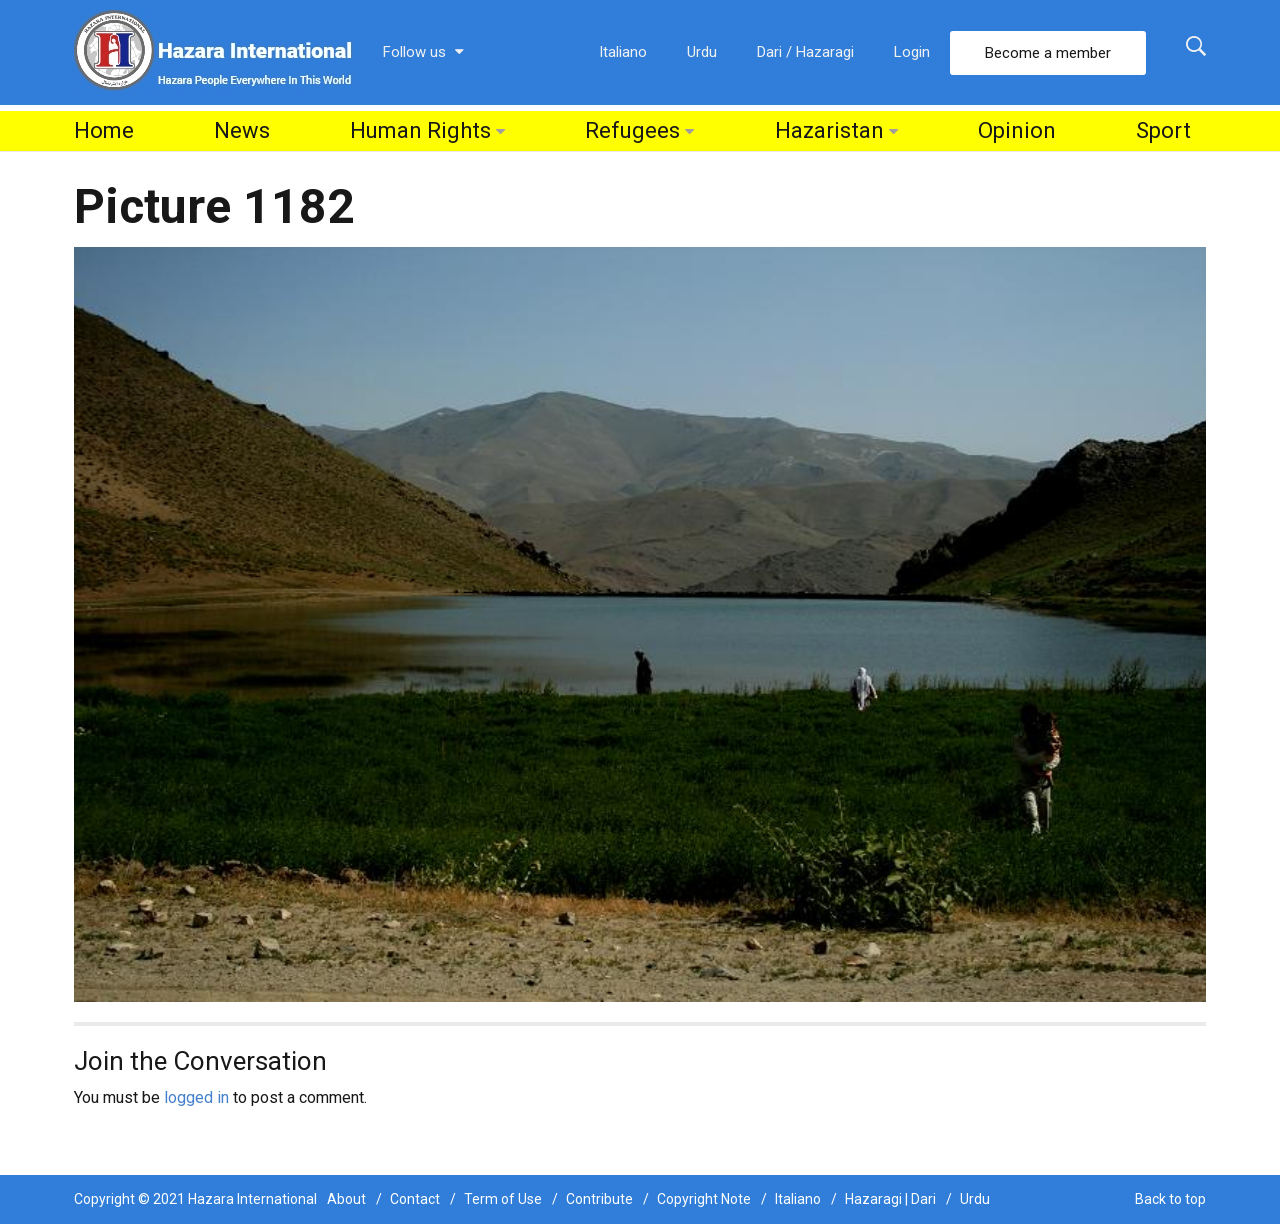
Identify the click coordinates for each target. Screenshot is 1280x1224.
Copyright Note (704, 1199)
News (242, 130)
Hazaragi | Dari (890, 1199)
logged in (196, 1097)
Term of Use (503, 1199)
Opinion (1017, 130)
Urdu (702, 52)
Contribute (599, 1199)
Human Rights (420, 130)
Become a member (1048, 53)
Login (912, 52)
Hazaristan (829, 130)
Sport (1163, 130)
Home (104, 130)
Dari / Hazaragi (805, 52)
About (346, 1199)
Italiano (623, 52)
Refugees (632, 130)
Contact (415, 1199)
